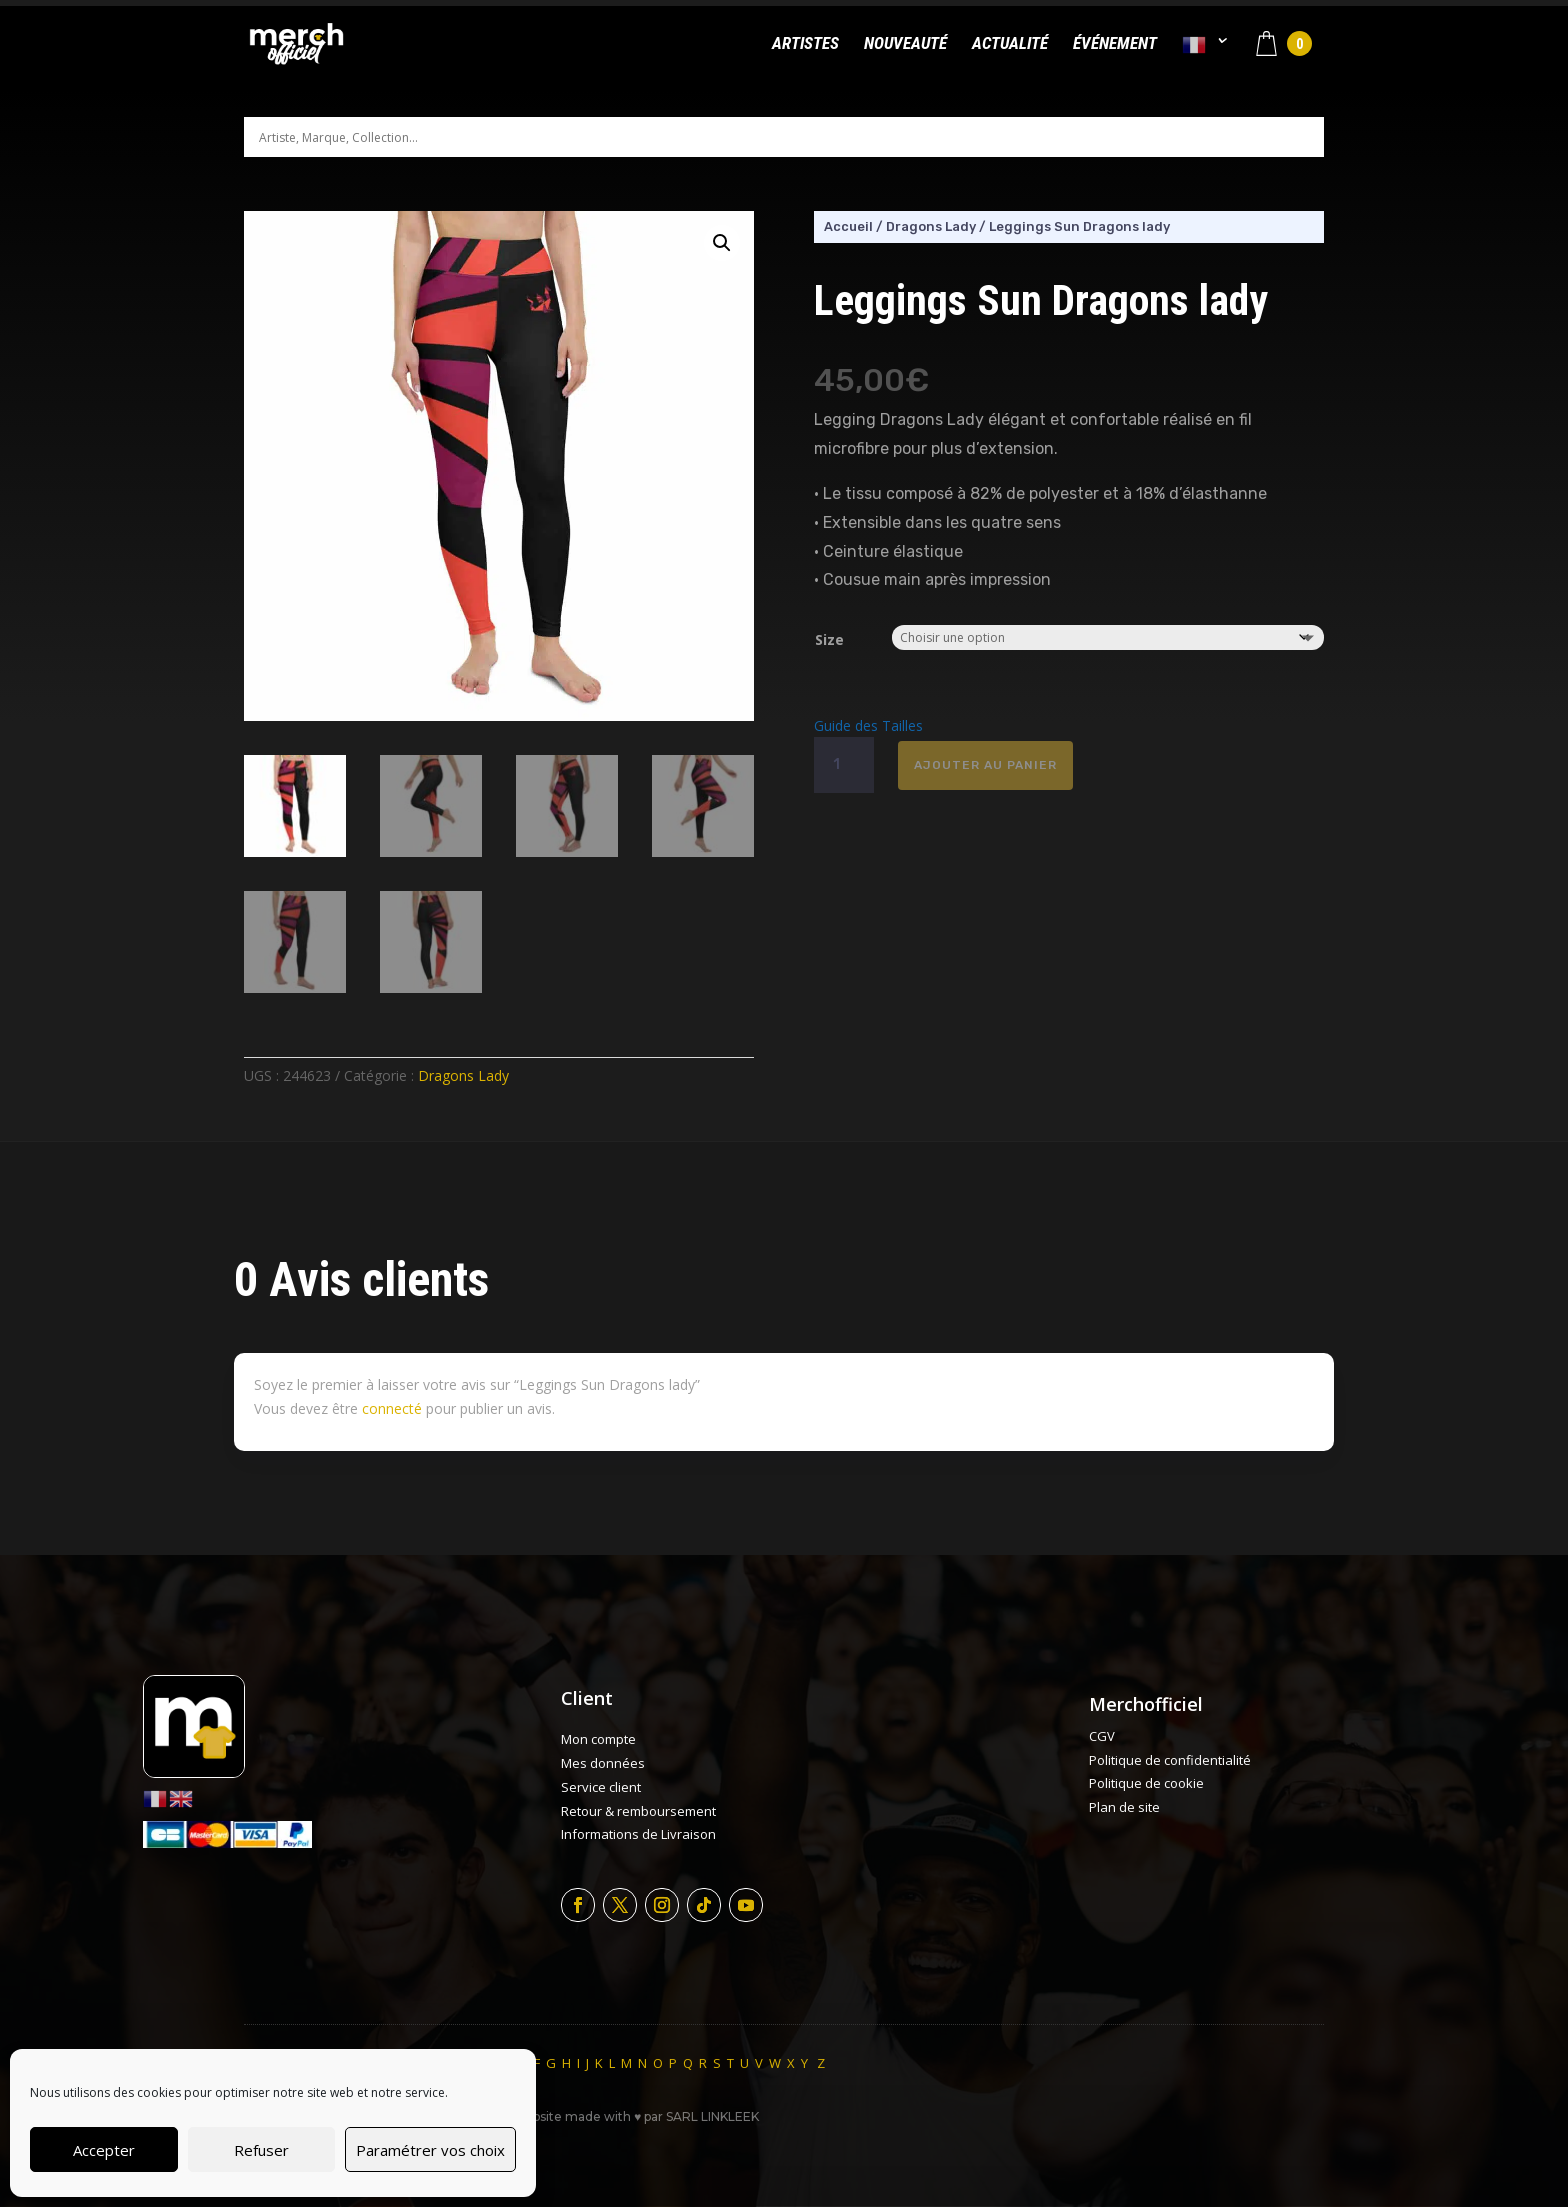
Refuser (261, 2150)
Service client (601, 1787)
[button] (722, 243)
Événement (1115, 44)
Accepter (104, 2150)
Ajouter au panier (985, 765)
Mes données (603, 1763)
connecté (392, 1408)
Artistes (805, 44)
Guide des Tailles (868, 725)
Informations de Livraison (638, 1834)
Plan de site (1124, 1807)
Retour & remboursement (638, 1811)
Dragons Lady (463, 1075)
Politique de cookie (1146, 1783)
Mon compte (598, 1739)
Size (829, 639)
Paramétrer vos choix (430, 2150)
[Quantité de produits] (844, 765)
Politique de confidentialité (1170, 1760)
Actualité (1010, 44)
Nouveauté (905, 44)
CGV (1102, 1736)
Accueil (848, 226)
